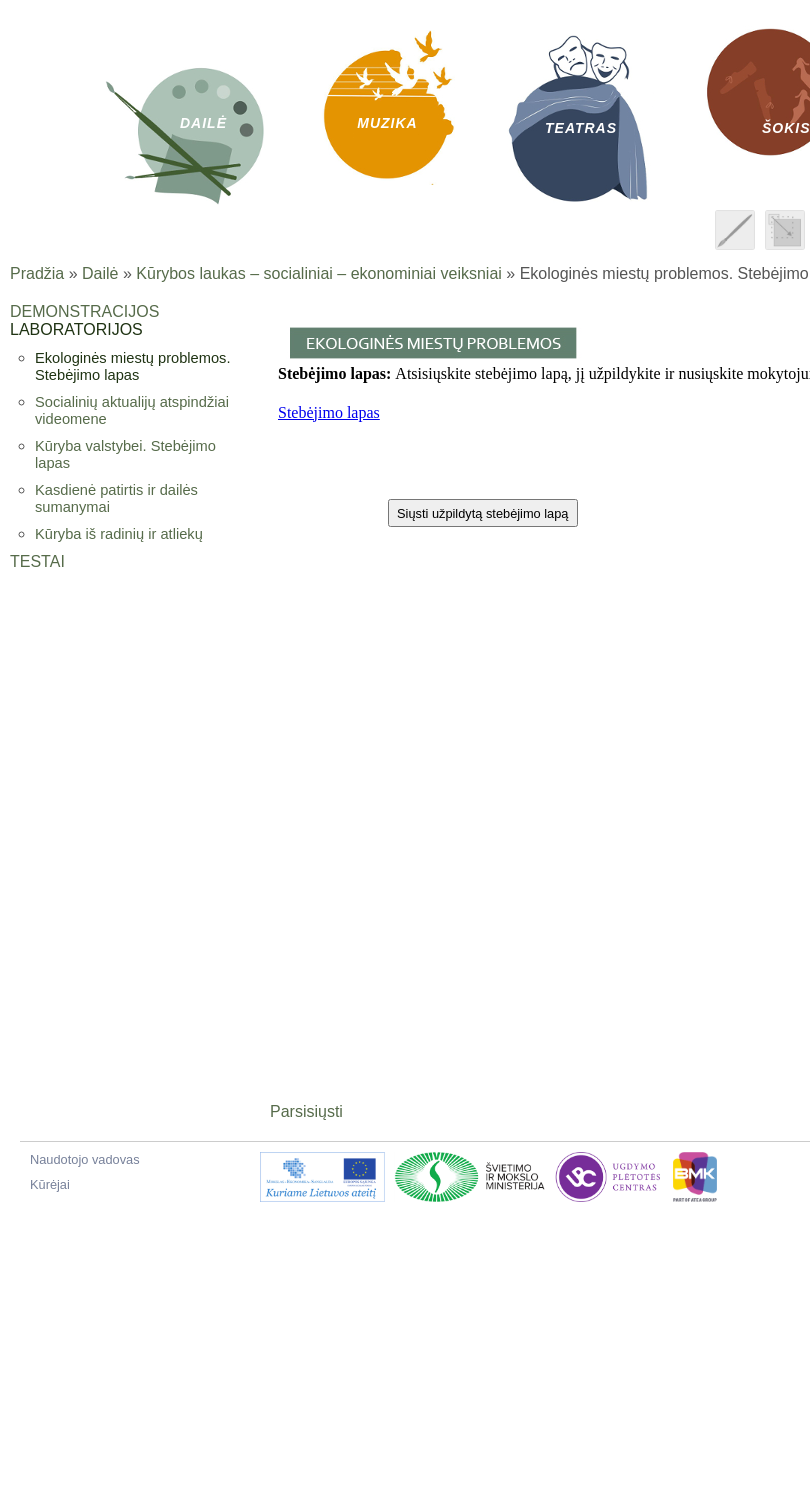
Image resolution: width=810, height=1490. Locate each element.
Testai (37, 561)
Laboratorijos (76, 329)
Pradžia (37, 273)
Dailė (100, 273)
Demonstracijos (84, 311)
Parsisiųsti (306, 1111)
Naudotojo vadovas (85, 1159)
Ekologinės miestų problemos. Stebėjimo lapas (133, 366)
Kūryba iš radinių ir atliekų (119, 534)
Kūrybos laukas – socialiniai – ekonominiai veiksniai (319, 273)
